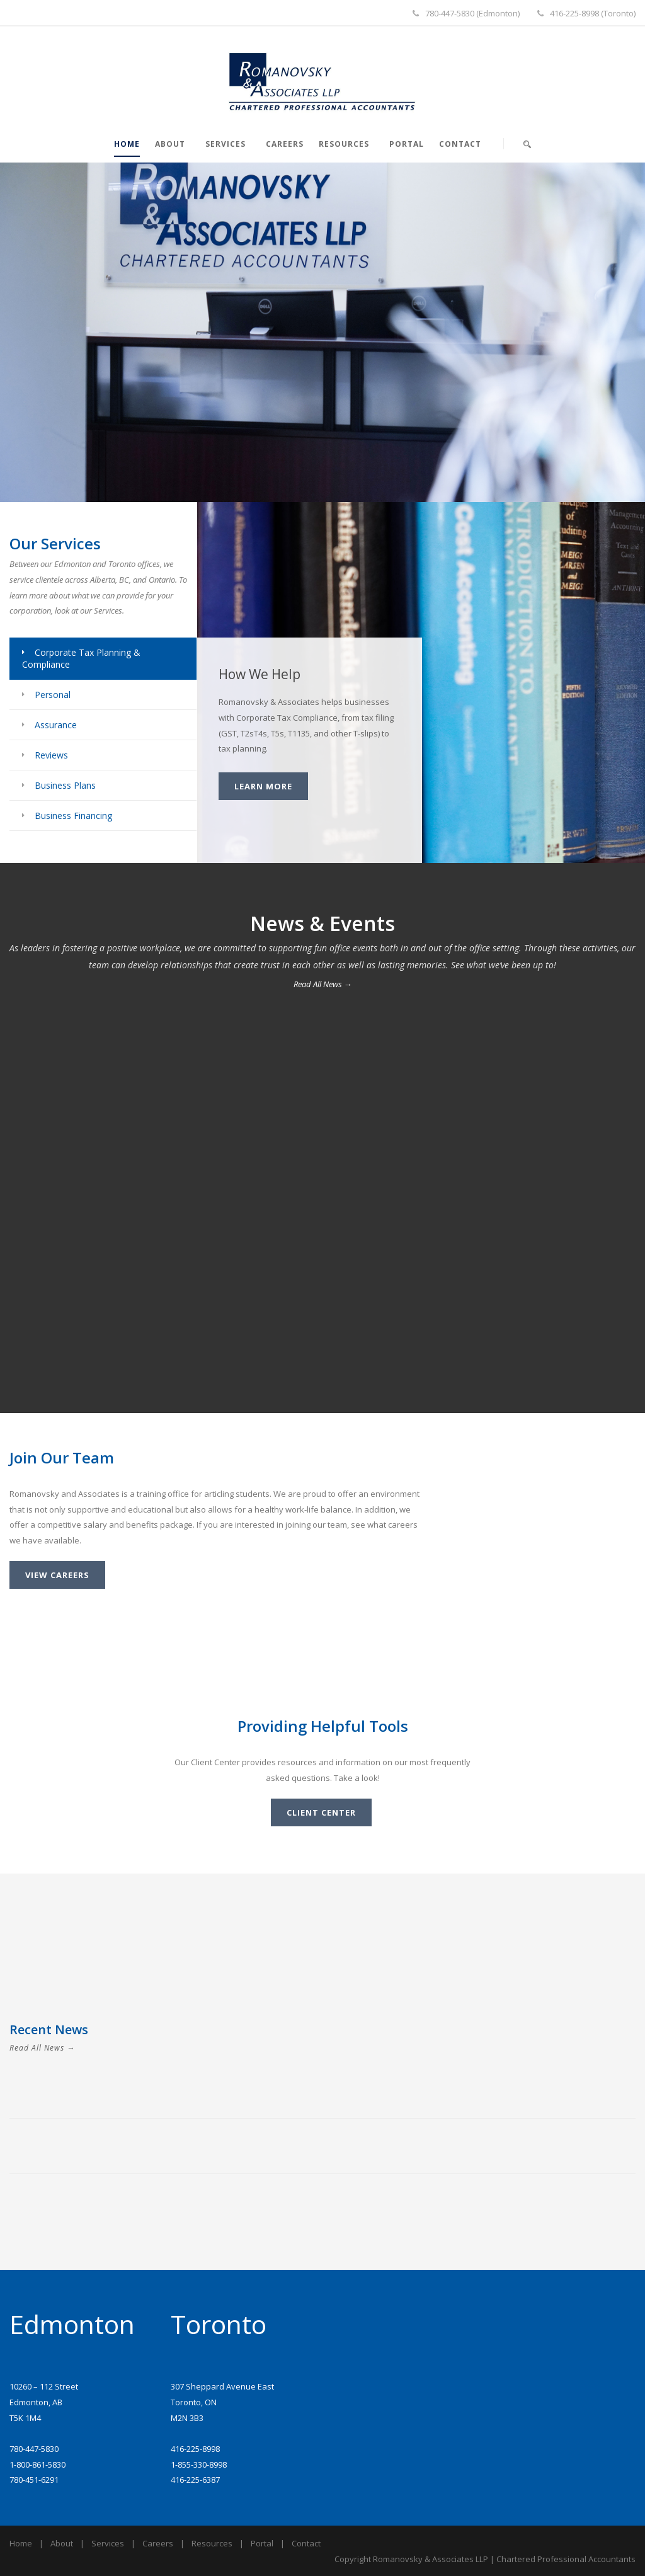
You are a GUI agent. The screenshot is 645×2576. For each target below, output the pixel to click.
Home (127, 144)
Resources (344, 144)
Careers (285, 144)
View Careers (57, 1575)
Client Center (321, 1812)
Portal (406, 144)
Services (225, 144)
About (170, 144)
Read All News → (323, 984)
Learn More (263, 786)
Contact (460, 144)
